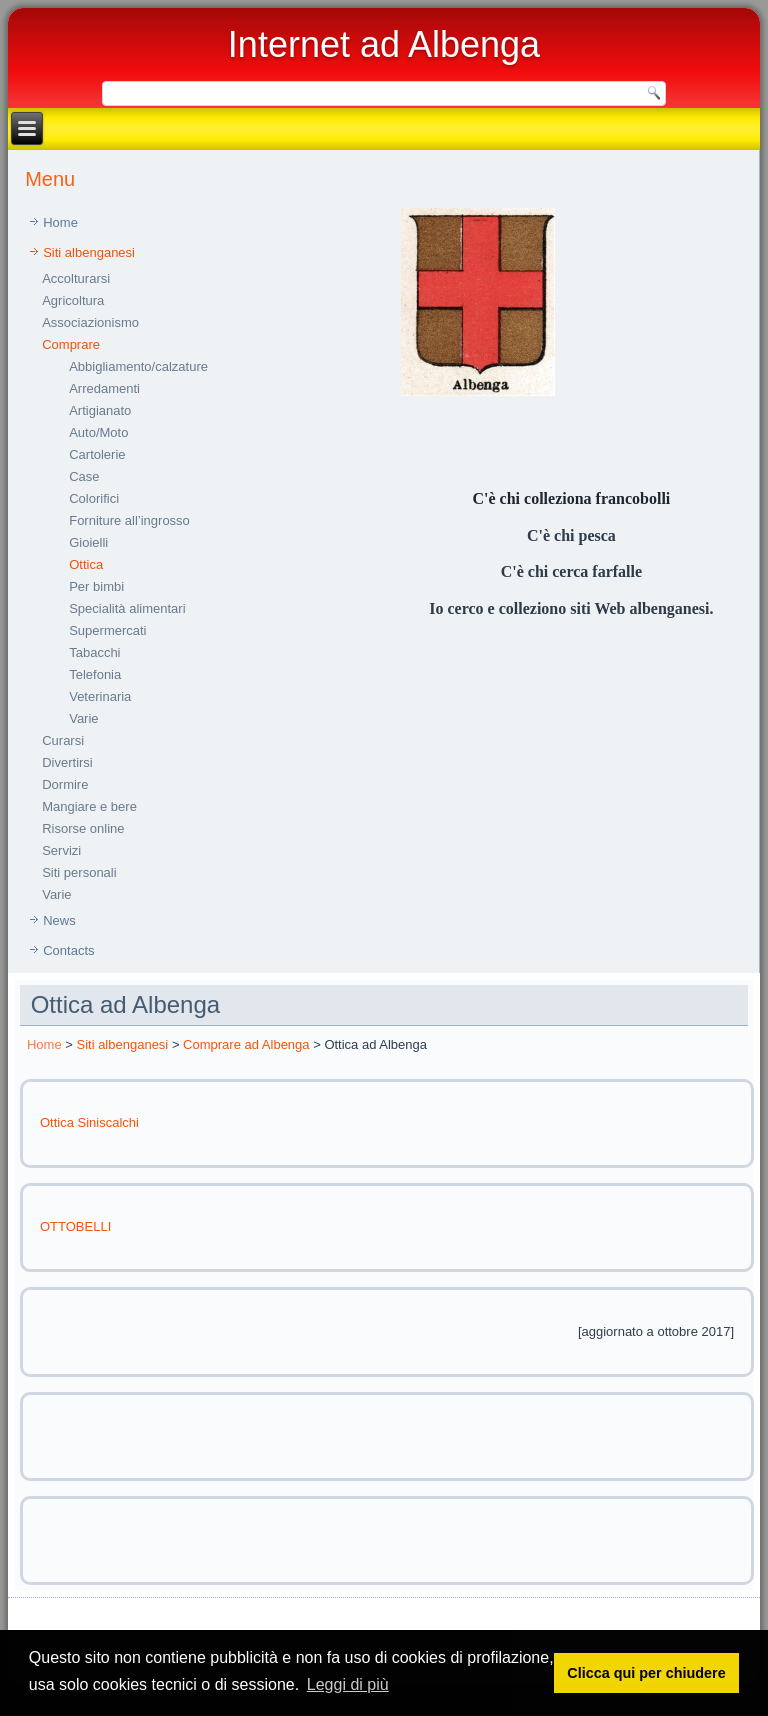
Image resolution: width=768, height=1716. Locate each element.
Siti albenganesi (89, 252)
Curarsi (63, 740)
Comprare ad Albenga (246, 1044)
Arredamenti (104, 388)
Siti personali (79, 872)
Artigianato (100, 410)
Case (84, 476)
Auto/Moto (98, 432)
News (59, 920)
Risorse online (83, 828)
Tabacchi (94, 652)
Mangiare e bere (89, 806)
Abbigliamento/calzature (138, 366)
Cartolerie (97, 454)
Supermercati (107, 630)
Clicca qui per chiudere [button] (646, 1673)
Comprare (71, 344)
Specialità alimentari (127, 608)
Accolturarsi (76, 278)
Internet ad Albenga (384, 44)
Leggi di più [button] (348, 1684)
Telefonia (95, 674)
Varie (83, 718)
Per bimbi (96, 586)
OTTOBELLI (75, 1226)
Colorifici (94, 498)
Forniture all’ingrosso (129, 520)
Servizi (61, 850)
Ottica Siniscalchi (89, 1122)
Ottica (86, 564)
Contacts (68, 950)
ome (48, 1044)
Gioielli (88, 542)
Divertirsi (67, 762)
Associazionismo (90, 322)
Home (60, 222)
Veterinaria (100, 696)
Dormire (65, 784)
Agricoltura (73, 300)
